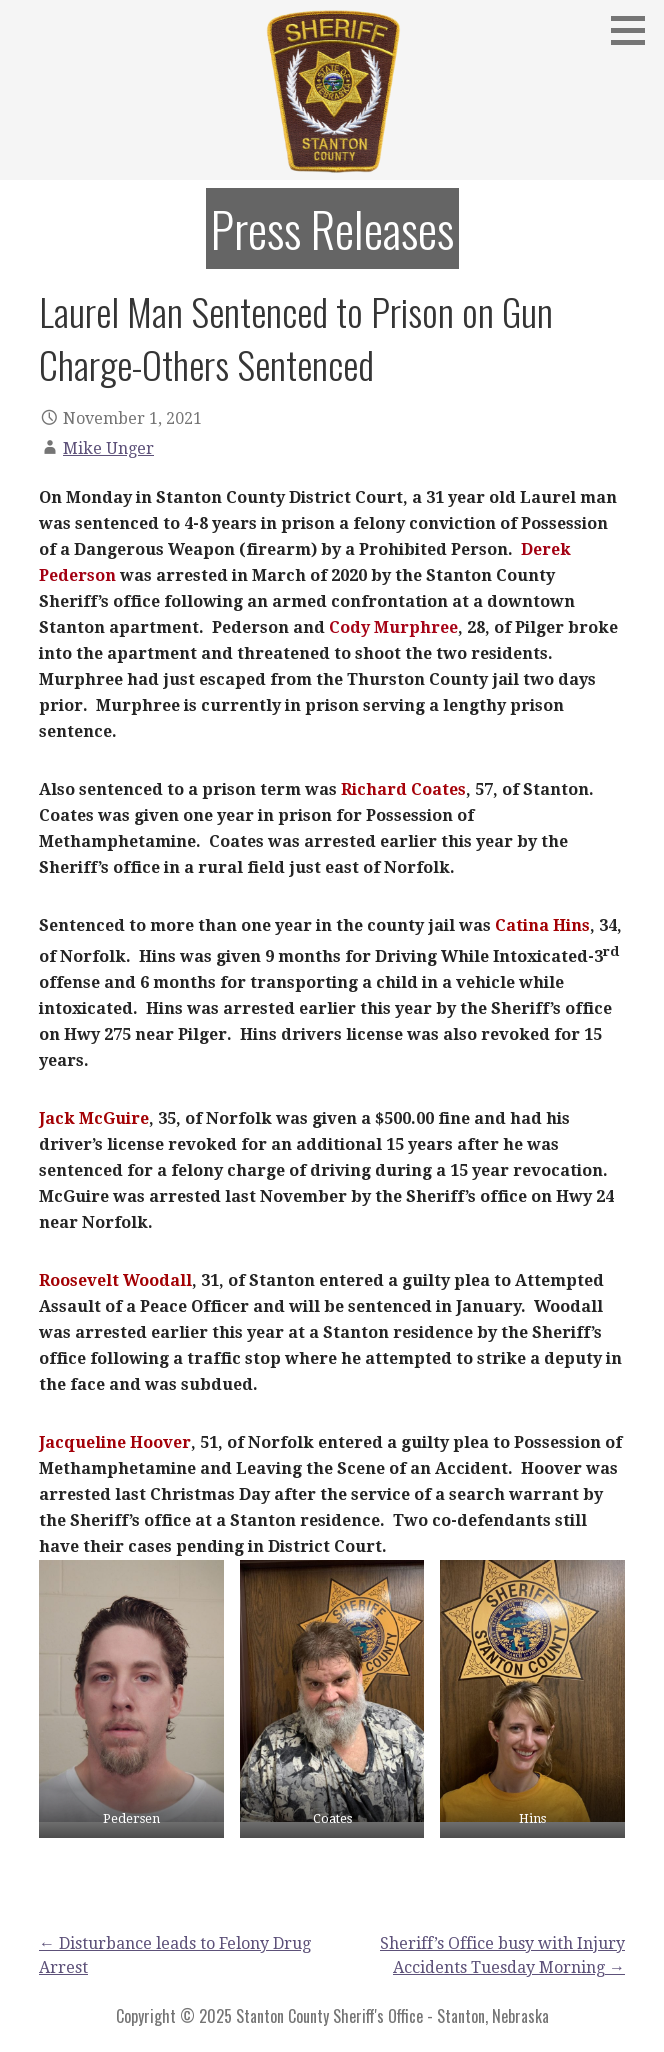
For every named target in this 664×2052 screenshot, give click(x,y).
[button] (635, 30)
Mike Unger (108, 448)
